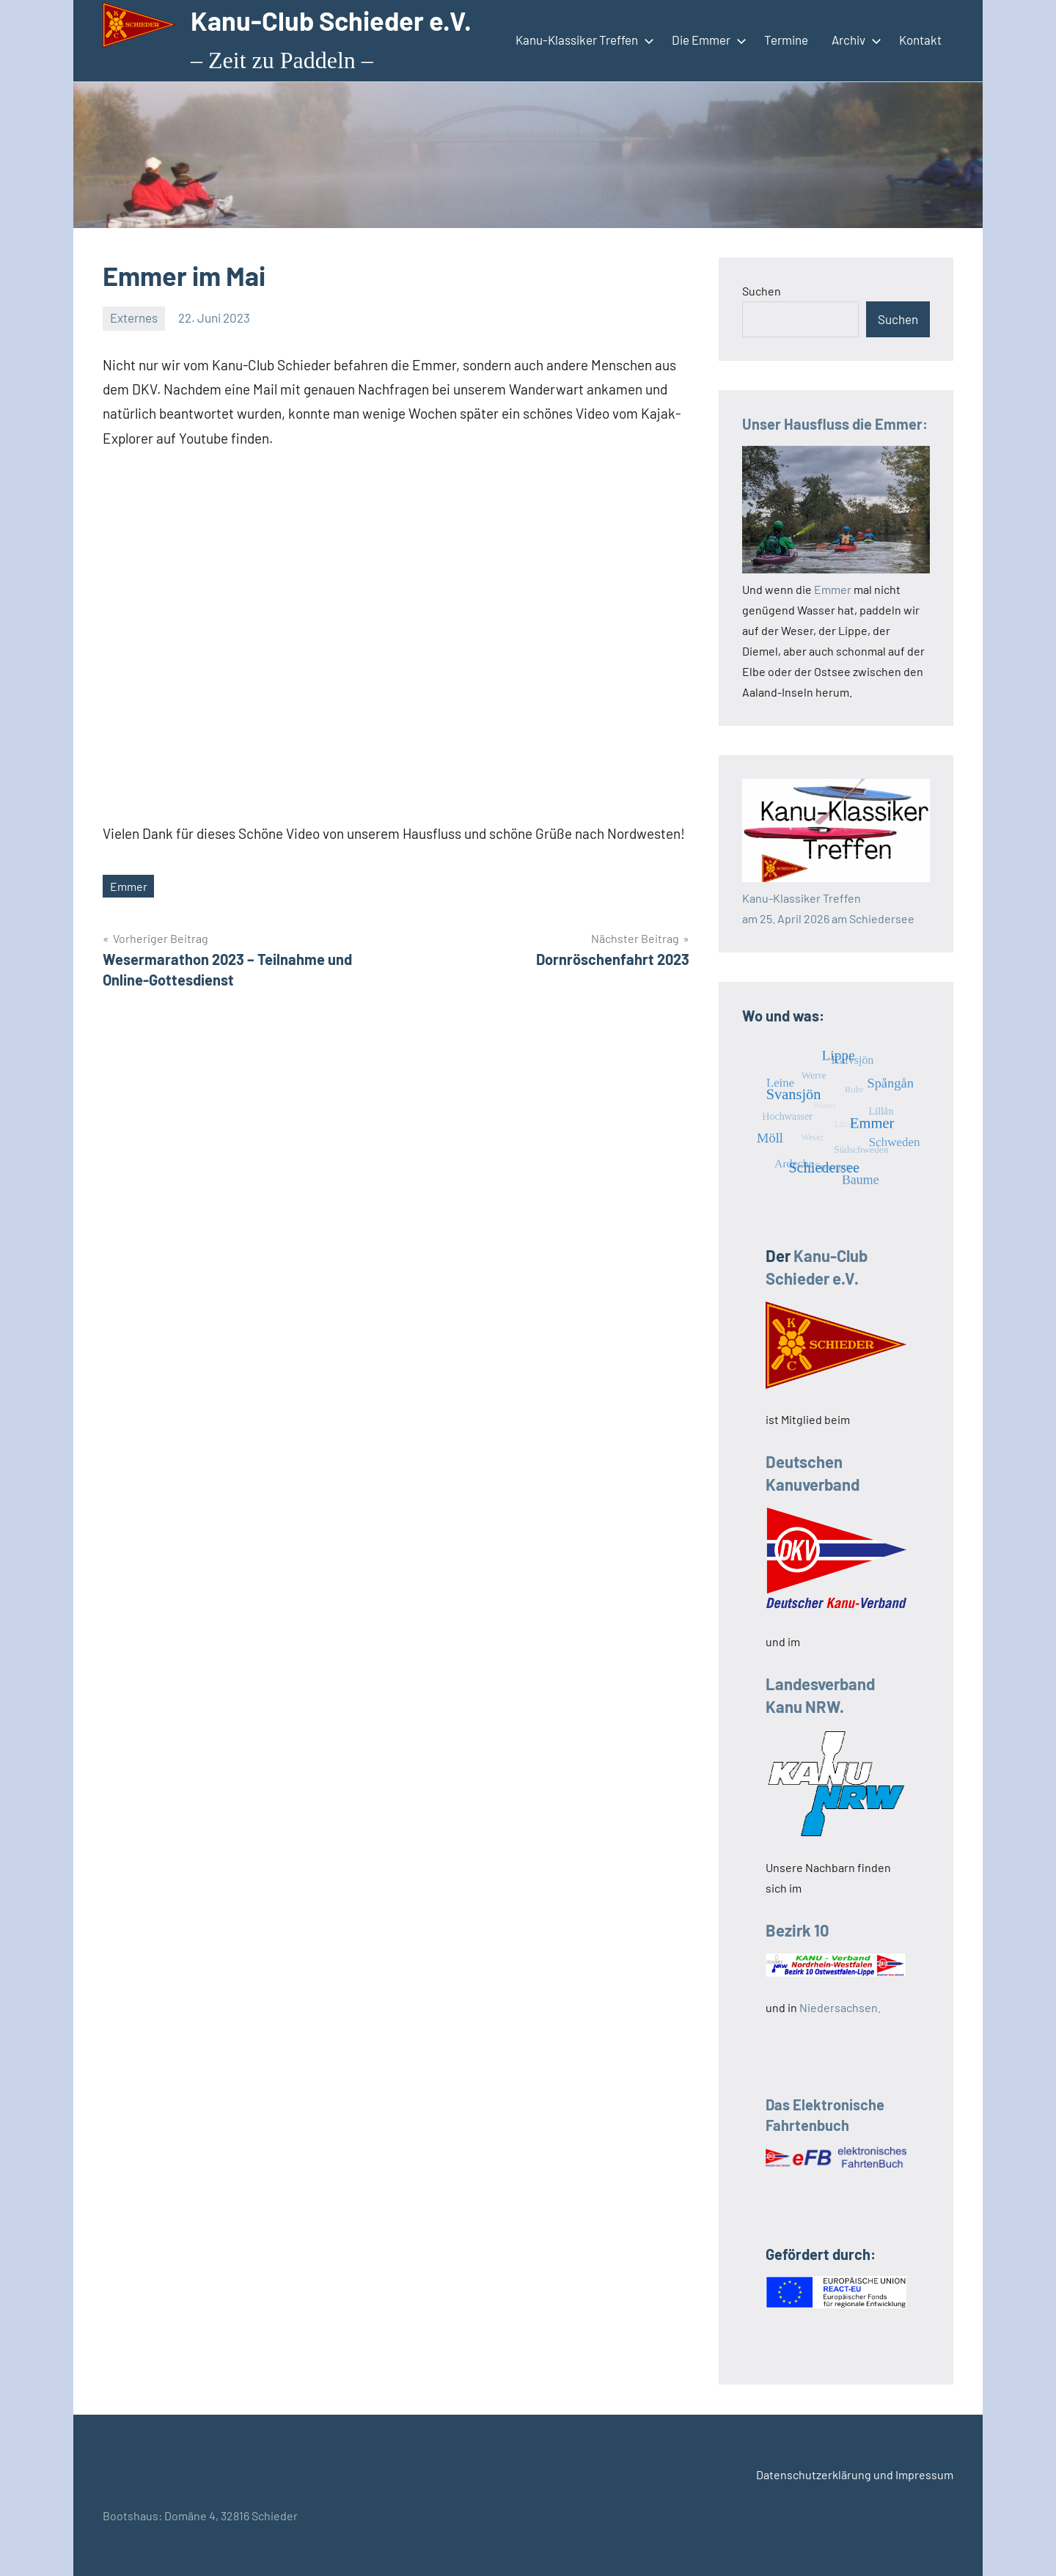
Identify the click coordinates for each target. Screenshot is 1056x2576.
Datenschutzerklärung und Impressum (854, 2474)
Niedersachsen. (840, 2007)
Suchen (761, 291)
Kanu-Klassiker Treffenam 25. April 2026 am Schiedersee (836, 897)
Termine (786, 39)
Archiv (854, 39)
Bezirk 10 (797, 1930)
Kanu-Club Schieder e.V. (331, 20)
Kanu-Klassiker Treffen (582, 39)
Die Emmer (706, 39)
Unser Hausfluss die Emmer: (835, 424)
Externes (134, 317)
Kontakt (920, 39)
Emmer (128, 886)
